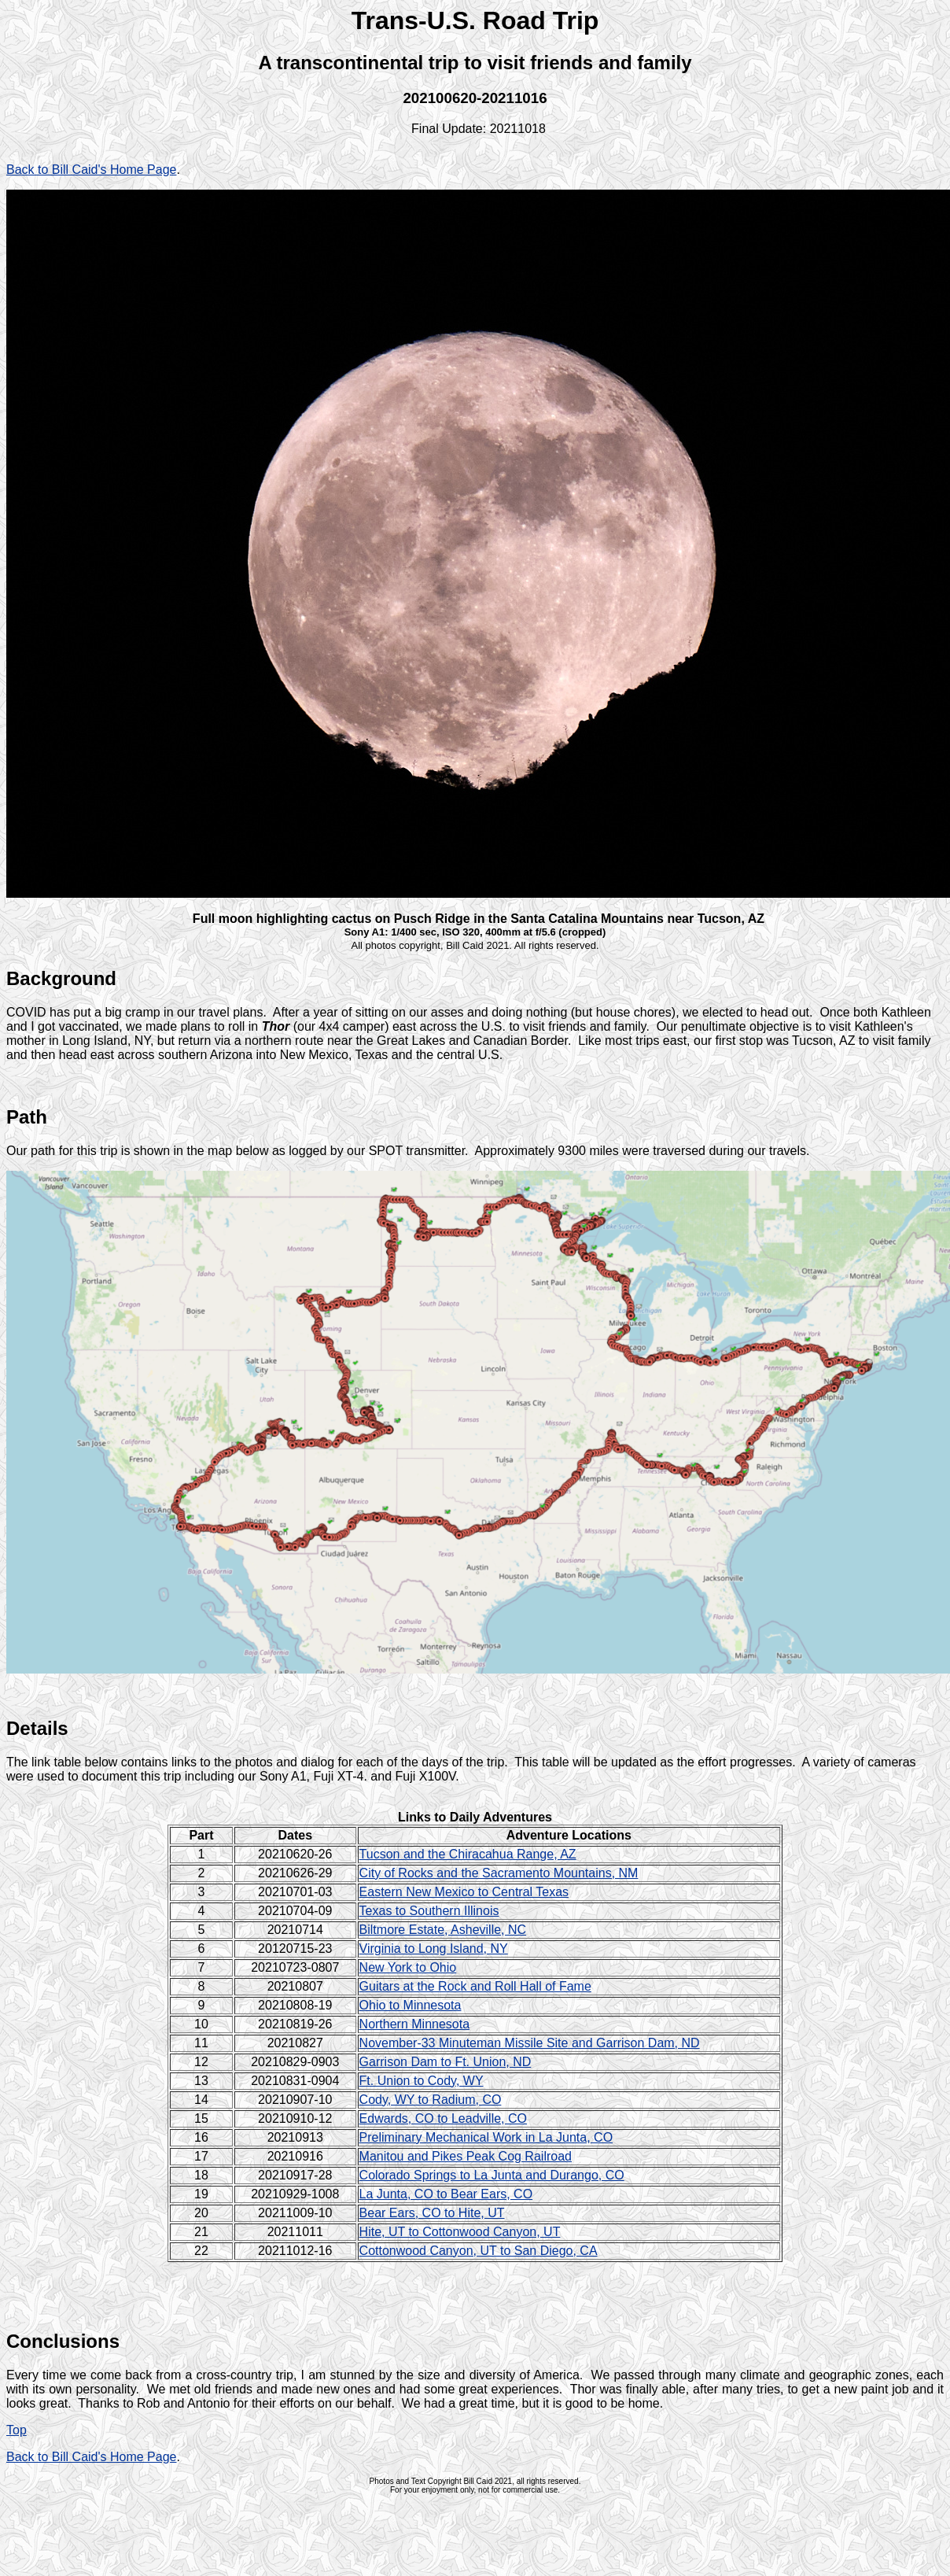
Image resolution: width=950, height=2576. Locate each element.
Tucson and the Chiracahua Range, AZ (467, 1854)
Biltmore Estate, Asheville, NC (443, 1929)
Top (16, 2430)
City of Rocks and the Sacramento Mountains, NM (499, 1873)
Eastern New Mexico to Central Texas (464, 1892)
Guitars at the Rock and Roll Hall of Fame (475, 1986)
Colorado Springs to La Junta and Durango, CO (491, 2175)
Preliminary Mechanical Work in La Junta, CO (486, 2137)
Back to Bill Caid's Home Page (91, 169)
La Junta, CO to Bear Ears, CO (446, 2194)
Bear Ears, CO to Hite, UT (432, 2213)
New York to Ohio (408, 1967)
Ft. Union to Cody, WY (421, 2080)
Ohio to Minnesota (410, 2005)
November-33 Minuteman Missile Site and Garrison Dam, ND (529, 2043)
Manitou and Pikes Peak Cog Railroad (465, 2156)
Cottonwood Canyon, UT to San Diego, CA (478, 2250)
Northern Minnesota (414, 2024)
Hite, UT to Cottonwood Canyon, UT (460, 2231)
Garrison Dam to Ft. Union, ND (445, 2062)
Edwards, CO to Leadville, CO (443, 2118)
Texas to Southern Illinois (429, 1910)
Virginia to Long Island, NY (433, 1948)
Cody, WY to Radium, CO (430, 2099)
